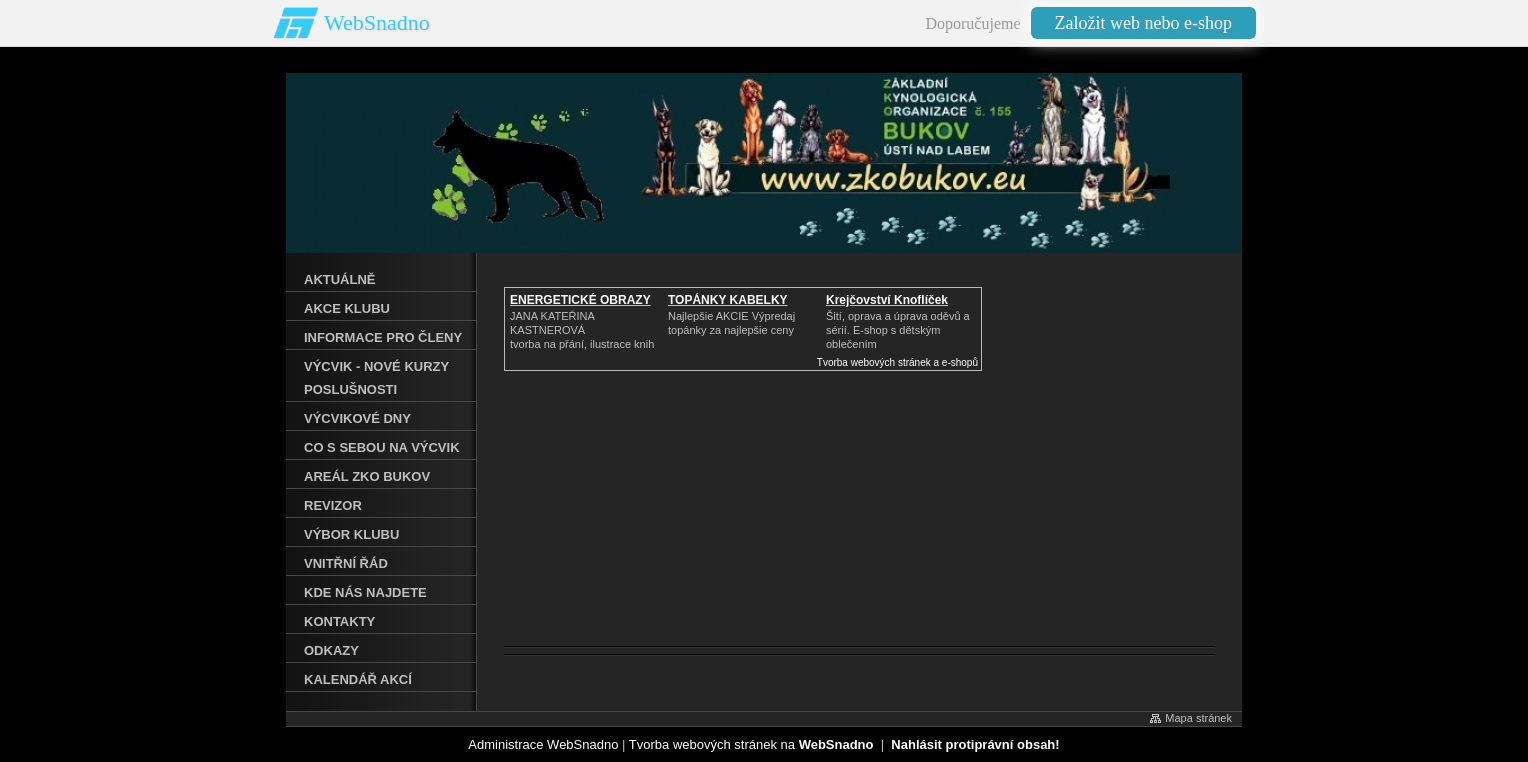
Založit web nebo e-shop (1143, 23)
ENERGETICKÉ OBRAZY (580, 300)
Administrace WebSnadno (543, 744)
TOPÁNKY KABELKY (728, 300)
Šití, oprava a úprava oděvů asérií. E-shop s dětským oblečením (898, 330)
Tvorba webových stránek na (751, 744)
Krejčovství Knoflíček (887, 300)
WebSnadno (377, 22)
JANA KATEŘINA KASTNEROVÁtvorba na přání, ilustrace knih (582, 330)
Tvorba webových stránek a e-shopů (897, 362)
